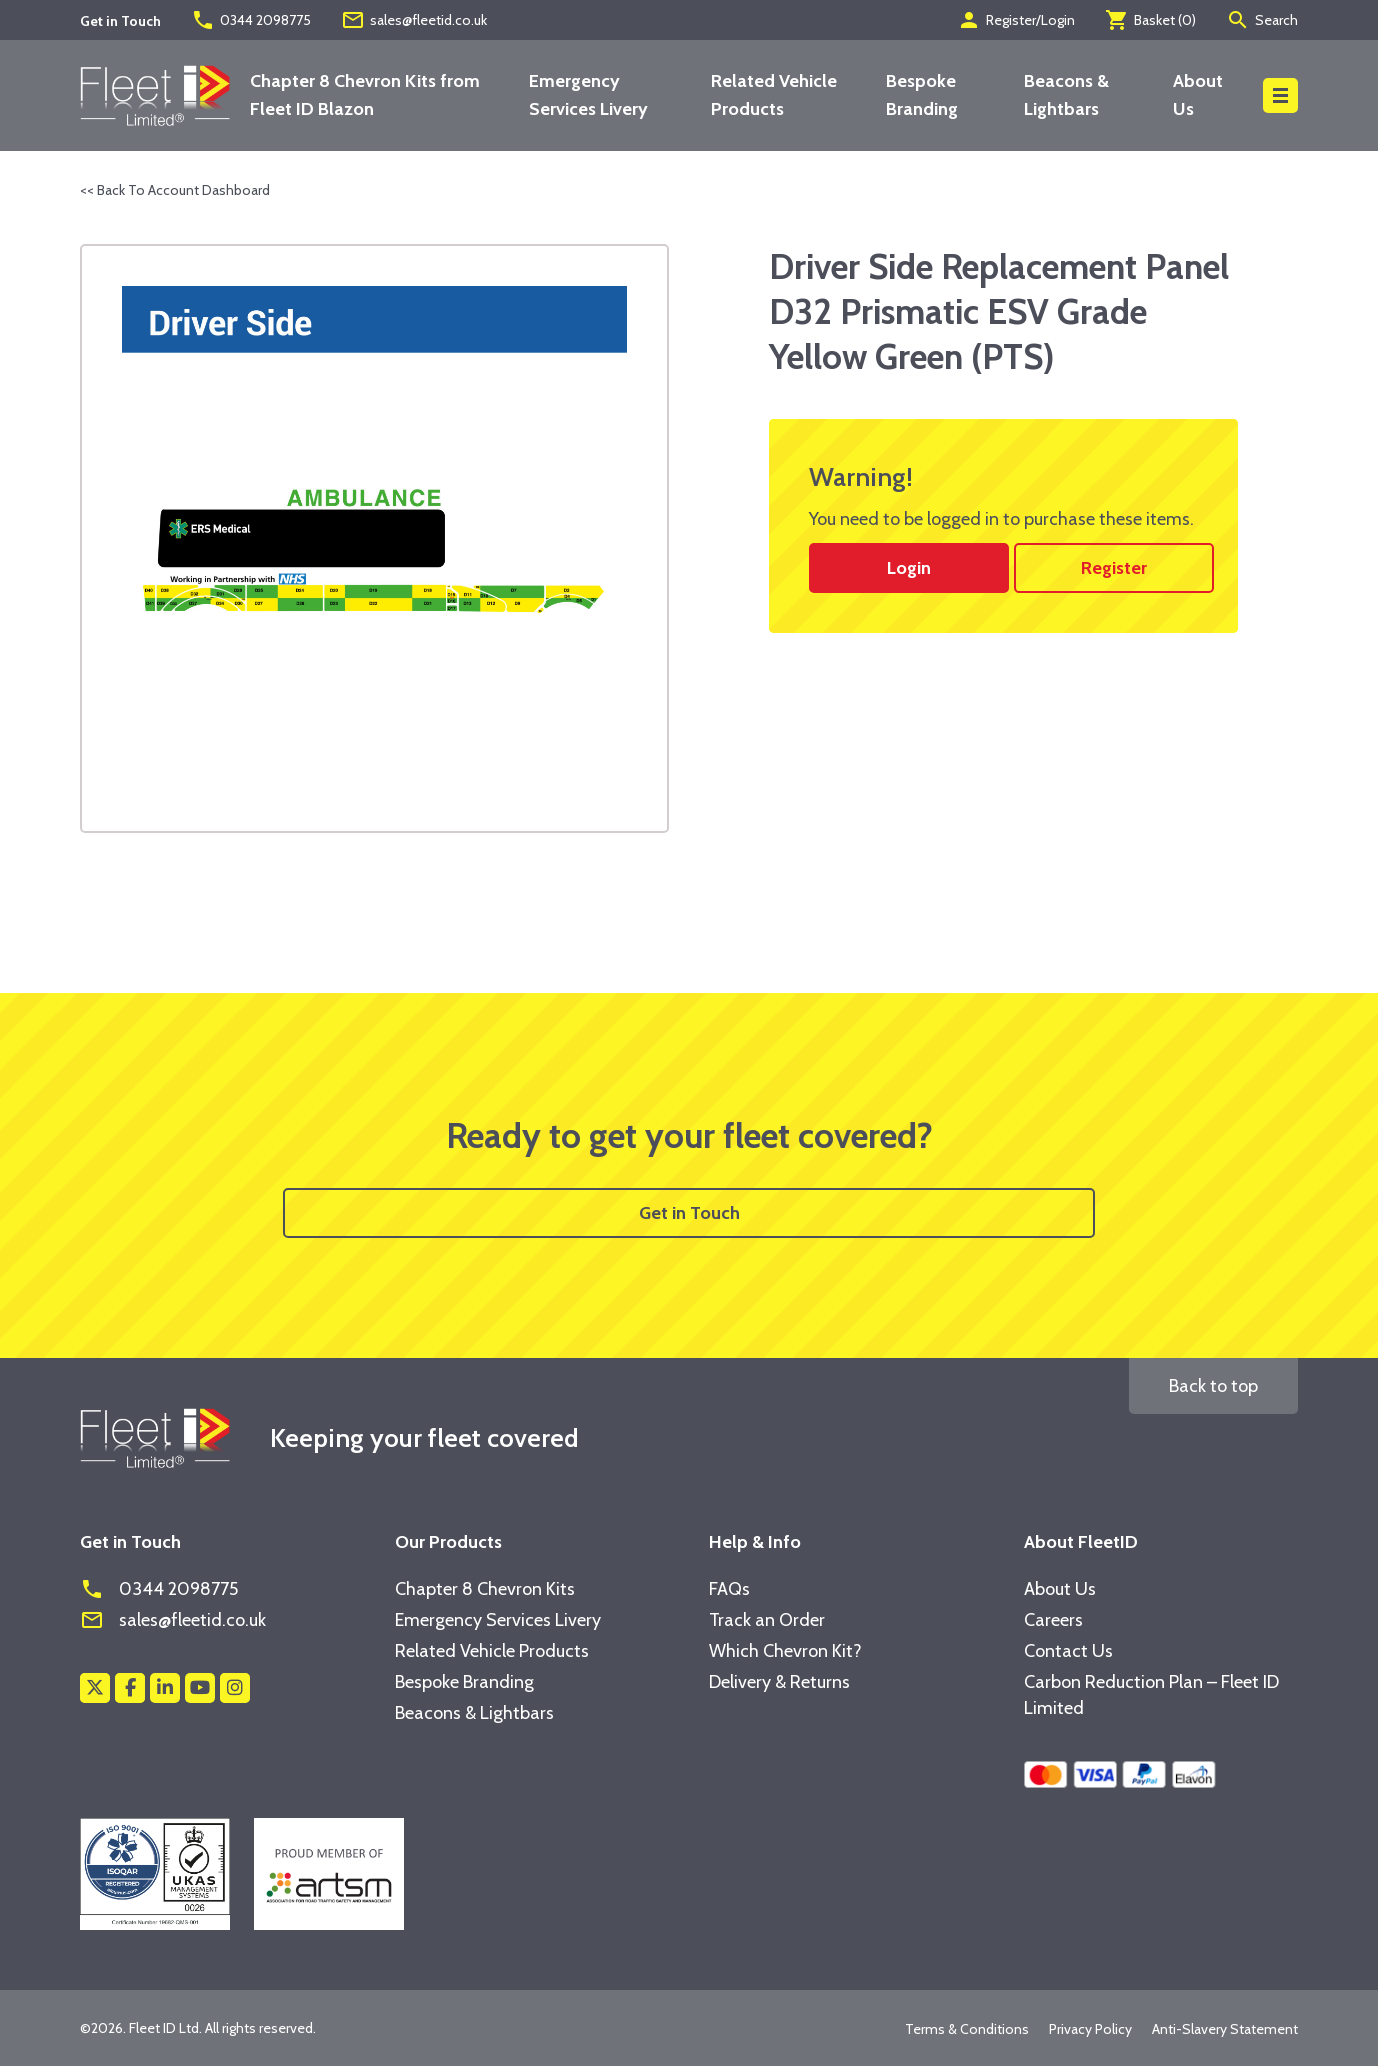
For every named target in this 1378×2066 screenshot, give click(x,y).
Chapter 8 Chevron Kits (485, 1589)
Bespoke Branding (464, 1682)
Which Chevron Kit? (785, 1651)
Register (1114, 568)
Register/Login (1016, 20)
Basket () (1150, 20)
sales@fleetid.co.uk (414, 20)
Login (909, 568)
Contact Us (1068, 1651)
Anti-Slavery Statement (1225, 2029)
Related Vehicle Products (492, 1651)
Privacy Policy (1090, 2029)
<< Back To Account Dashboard (175, 190)
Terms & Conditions (967, 2029)
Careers (1053, 1620)
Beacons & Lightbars (474, 1713)
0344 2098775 (251, 20)
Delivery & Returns (779, 1682)
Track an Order (767, 1620)
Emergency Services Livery (498, 1620)
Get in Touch (689, 1213)
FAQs (729, 1589)
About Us (1060, 1589)
